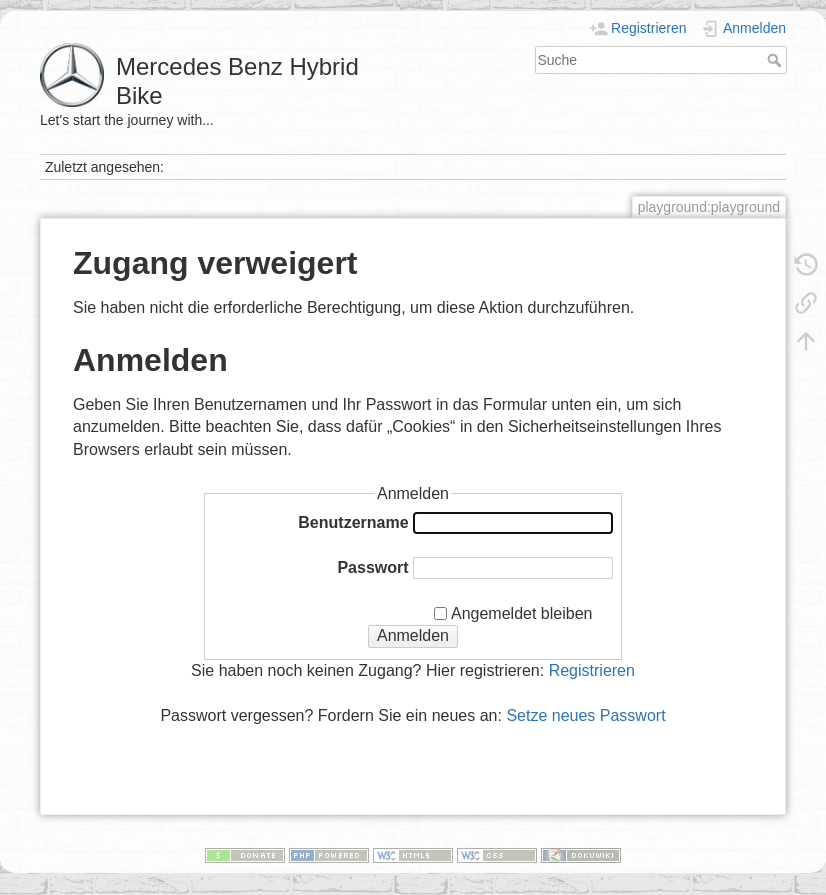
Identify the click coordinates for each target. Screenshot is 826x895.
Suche (776, 60)
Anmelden (413, 635)
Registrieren (592, 670)
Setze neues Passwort (585, 715)
